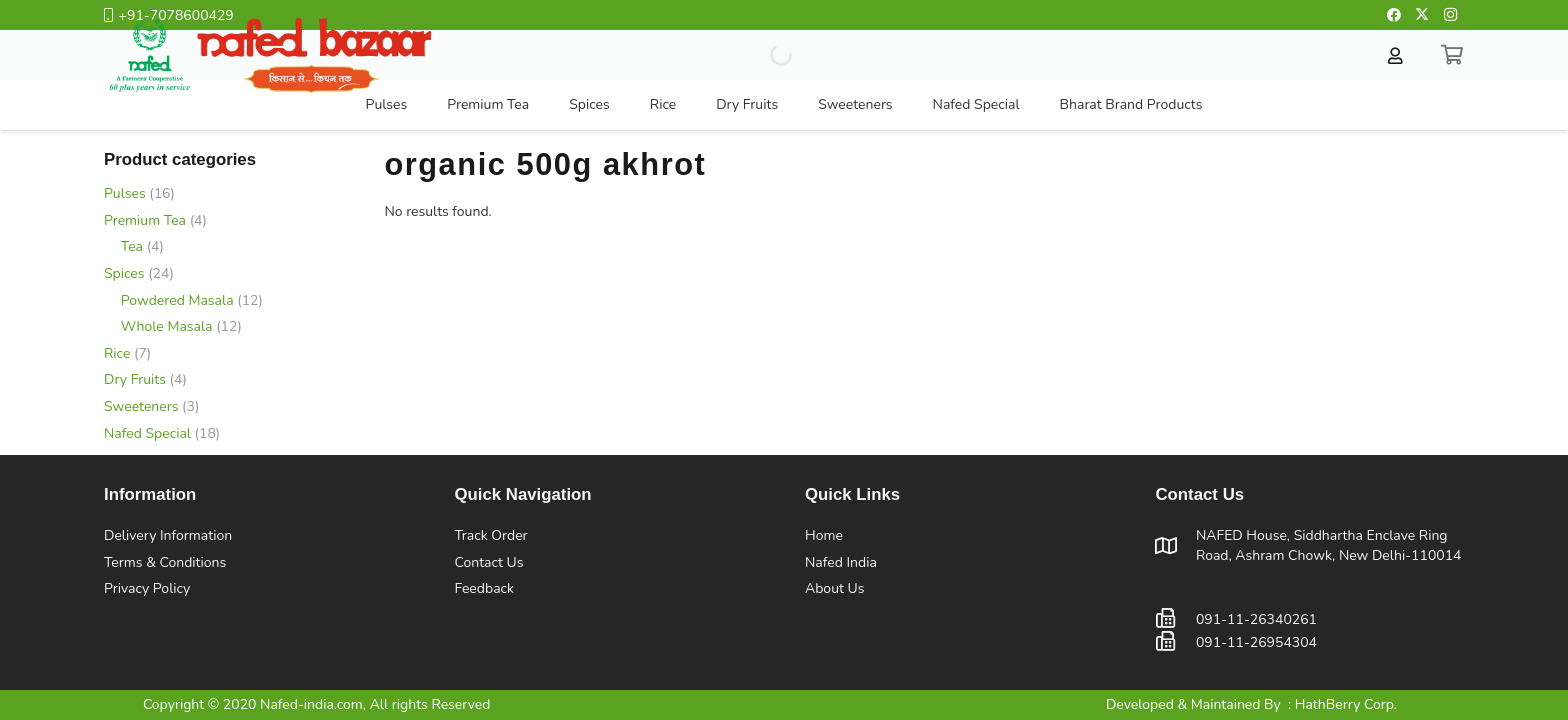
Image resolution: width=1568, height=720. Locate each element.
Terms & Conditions (165, 562)
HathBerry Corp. (1346, 704)
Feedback (485, 588)
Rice (117, 353)
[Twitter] (1422, 15)
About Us (834, 588)
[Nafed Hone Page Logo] (269, 55)
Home (824, 535)
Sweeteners (141, 406)
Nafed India (841, 562)
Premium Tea (145, 220)
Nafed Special (147, 433)
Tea (132, 246)
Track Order (491, 535)
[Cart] (1452, 55)
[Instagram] (1450, 15)
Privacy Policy (147, 588)
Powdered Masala (177, 300)
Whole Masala (167, 326)
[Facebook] (1394, 15)
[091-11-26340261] (1176, 619)
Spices (124, 273)
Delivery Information (168, 535)
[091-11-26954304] (1176, 642)
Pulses (125, 193)
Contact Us (489, 562)
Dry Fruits (135, 379)
